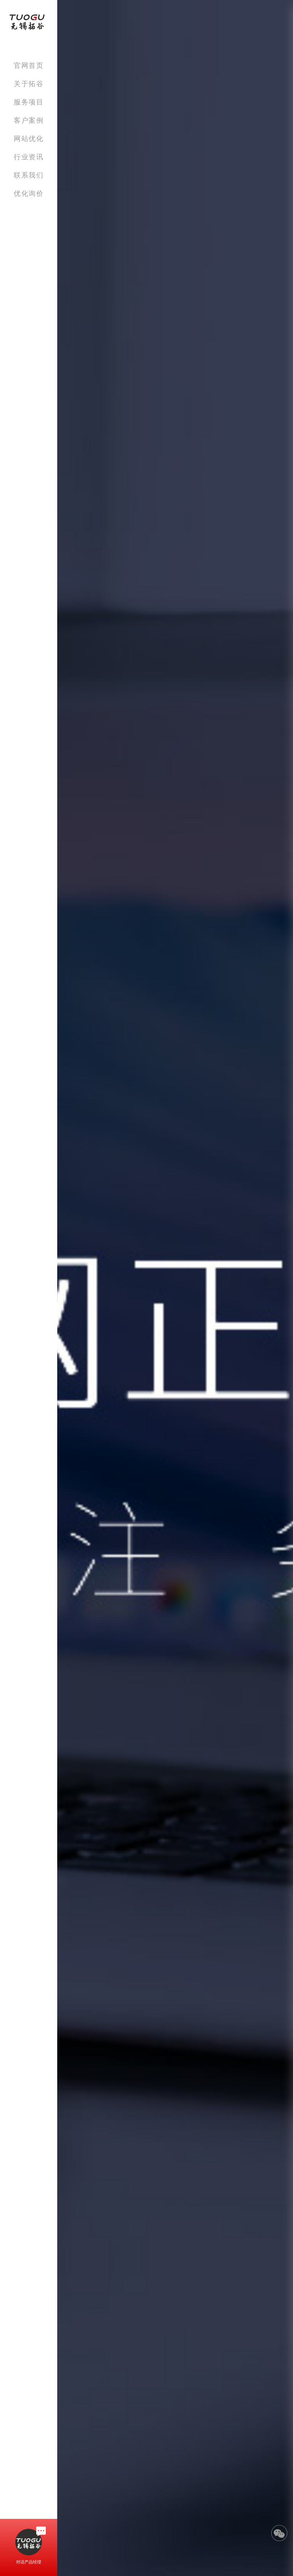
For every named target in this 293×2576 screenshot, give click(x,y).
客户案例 (28, 120)
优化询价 (28, 193)
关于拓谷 (28, 84)
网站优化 (28, 138)
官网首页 (28, 65)
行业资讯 (28, 157)
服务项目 (28, 102)
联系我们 (28, 175)
